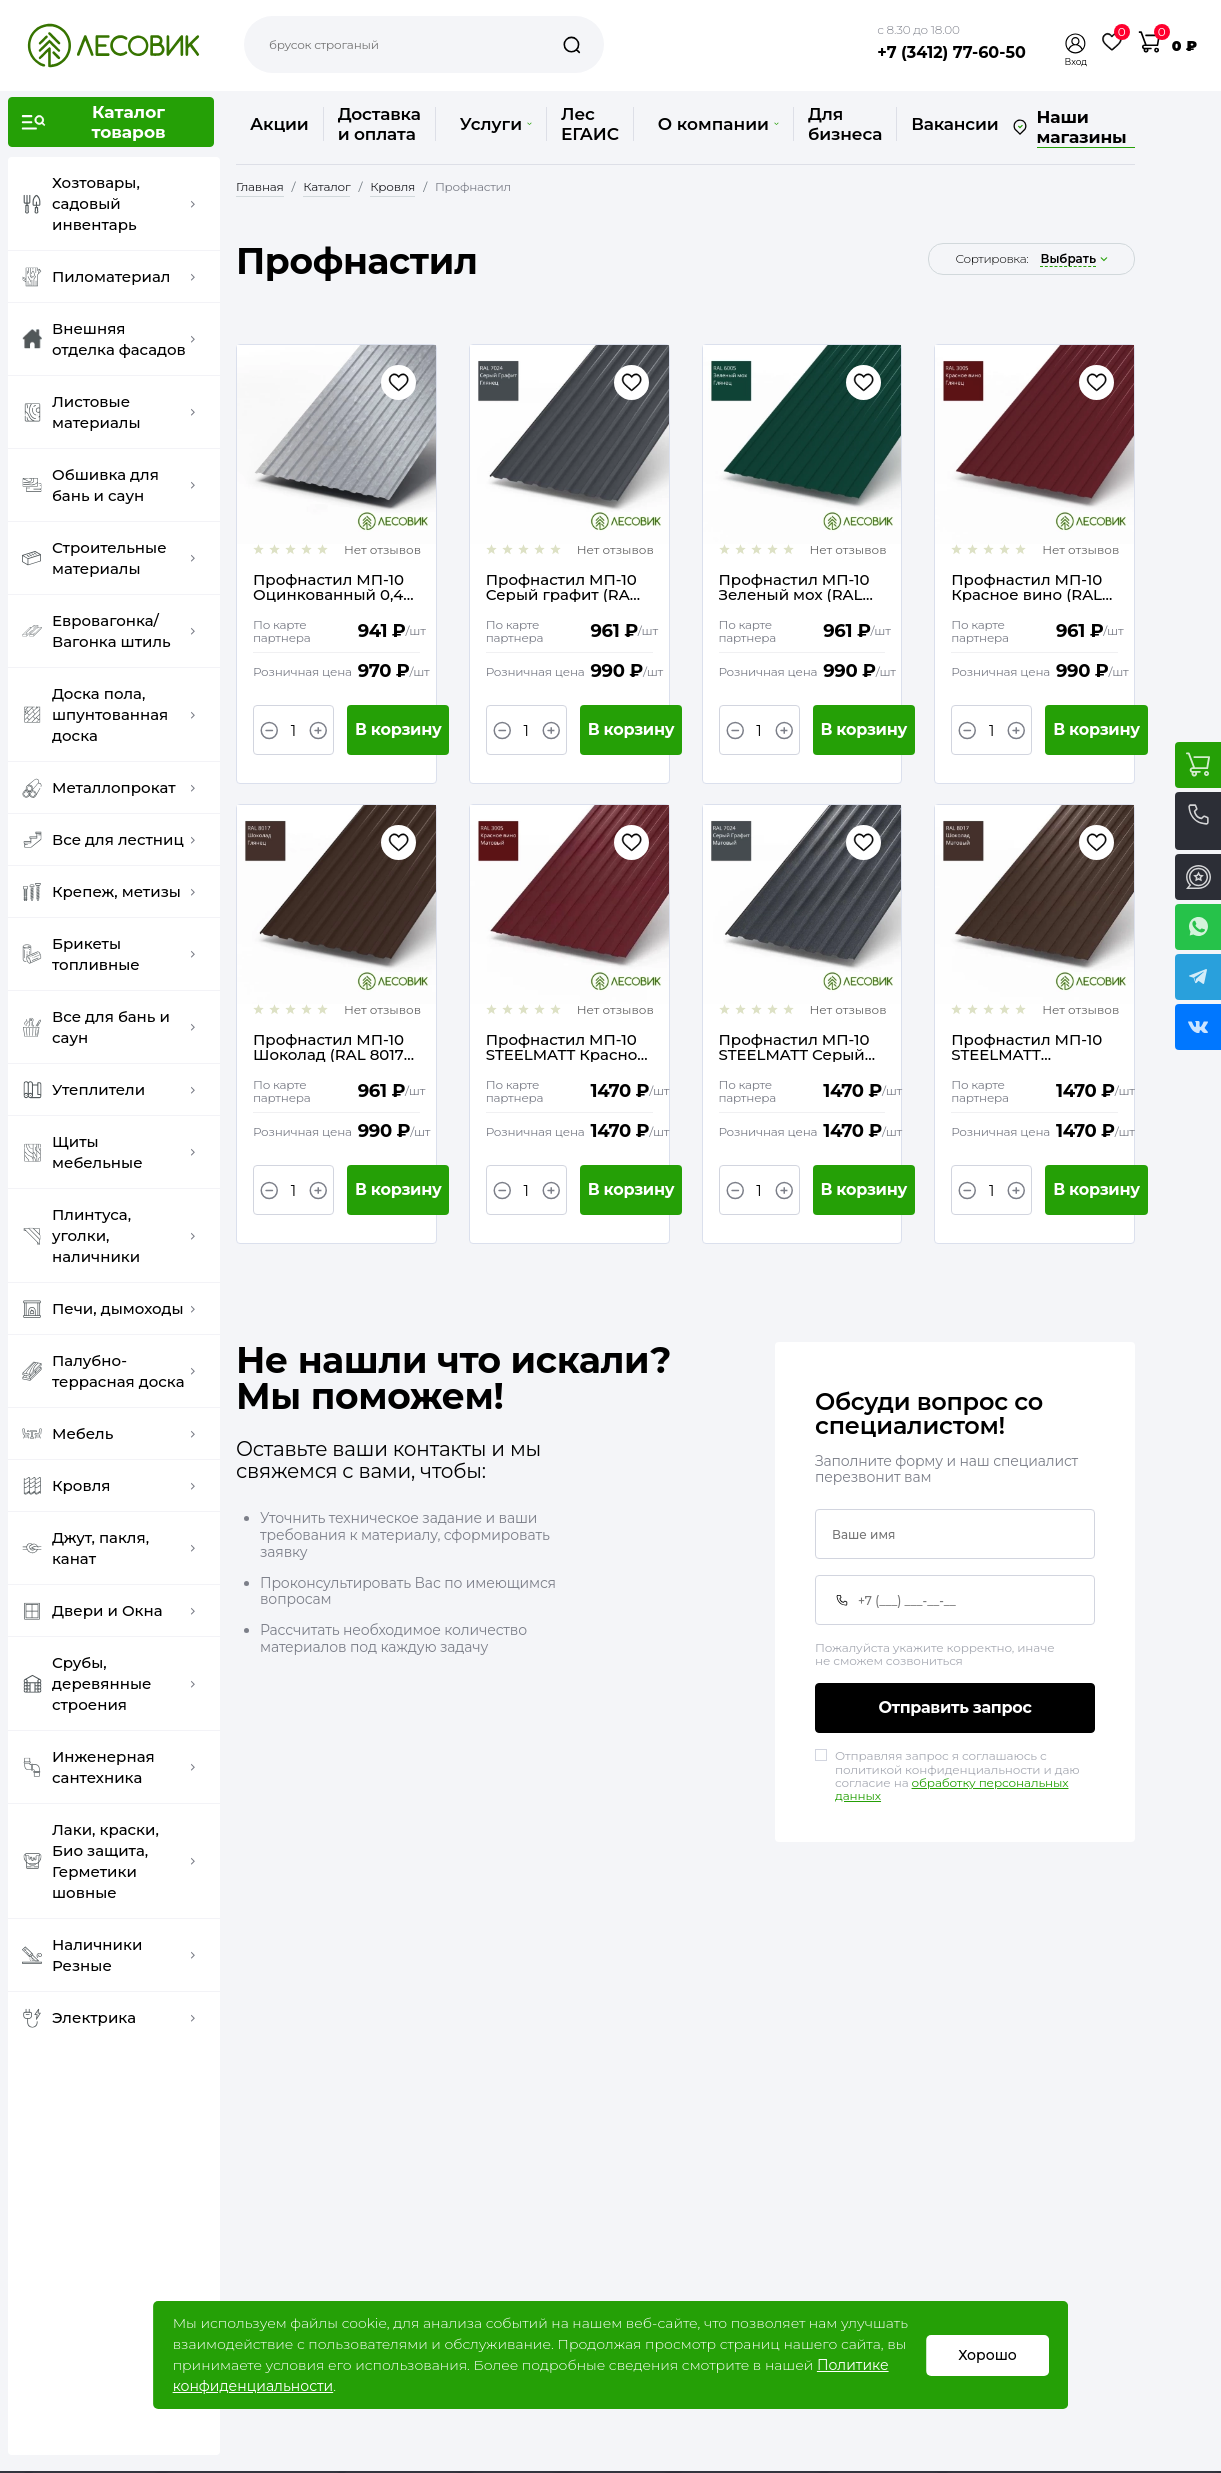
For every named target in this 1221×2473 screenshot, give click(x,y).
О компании (718, 124)
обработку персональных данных (951, 1789)
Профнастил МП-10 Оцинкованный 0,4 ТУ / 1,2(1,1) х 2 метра (328, 587)
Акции (279, 124)
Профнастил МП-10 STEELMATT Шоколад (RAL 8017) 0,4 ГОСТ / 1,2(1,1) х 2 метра (1029, 1047)
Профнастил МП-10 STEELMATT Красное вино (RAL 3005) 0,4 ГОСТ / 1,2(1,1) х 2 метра (566, 1047)
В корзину (398, 729)
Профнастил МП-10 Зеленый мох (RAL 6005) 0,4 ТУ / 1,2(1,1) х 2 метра (799, 587)
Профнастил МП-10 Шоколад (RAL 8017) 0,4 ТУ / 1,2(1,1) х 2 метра (331, 1047)
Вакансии (954, 124)
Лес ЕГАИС (590, 124)
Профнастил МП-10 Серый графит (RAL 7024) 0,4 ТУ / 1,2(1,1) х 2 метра (566, 587)
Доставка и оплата (379, 124)
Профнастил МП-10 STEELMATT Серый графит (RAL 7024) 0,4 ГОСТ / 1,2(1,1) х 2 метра (794, 1047)
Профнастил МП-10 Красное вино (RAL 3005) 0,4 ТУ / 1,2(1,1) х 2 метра (1031, 587)
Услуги (496, 124)
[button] (1076, 43)
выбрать (1068, 259)
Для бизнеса (845, 124)
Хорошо (987, 2355)
